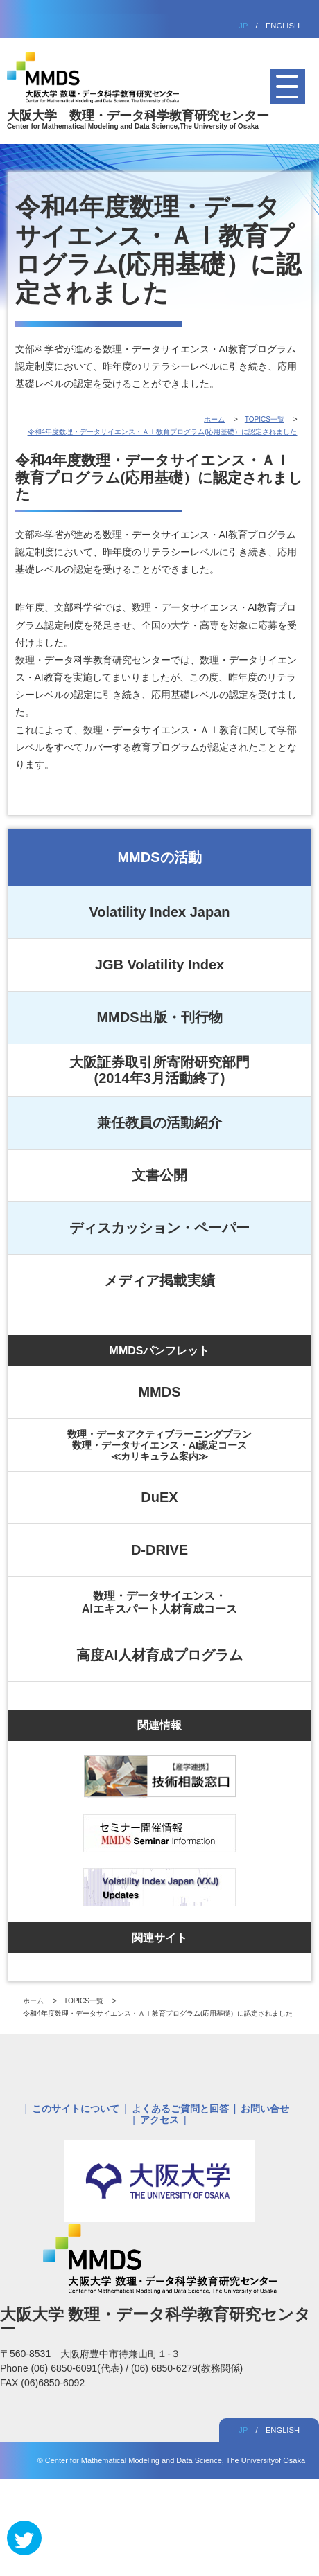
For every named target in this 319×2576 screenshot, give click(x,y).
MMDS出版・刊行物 (159, 1017)
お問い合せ (265, 2108)
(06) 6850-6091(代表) (78, 2368)
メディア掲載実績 (159, 1280)
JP (243, 25)
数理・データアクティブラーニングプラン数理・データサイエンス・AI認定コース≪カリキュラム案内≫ (159, 1445)
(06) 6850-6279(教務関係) (187, 2368)
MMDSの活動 (159, 857)
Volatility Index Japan (159, 912)
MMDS (159, 1391)
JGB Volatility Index (159, 964)
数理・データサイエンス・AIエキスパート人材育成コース (159, 1602)
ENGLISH (283, 25)
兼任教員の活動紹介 (159, 1122)
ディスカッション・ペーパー (159, 1227)
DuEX (159, 1497)
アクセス (159, 2119)
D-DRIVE (159, 1549)
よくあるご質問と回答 (180, 2108)
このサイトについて (75, 2108)
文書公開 (159, 1175)
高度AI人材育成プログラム (159, 1655)
